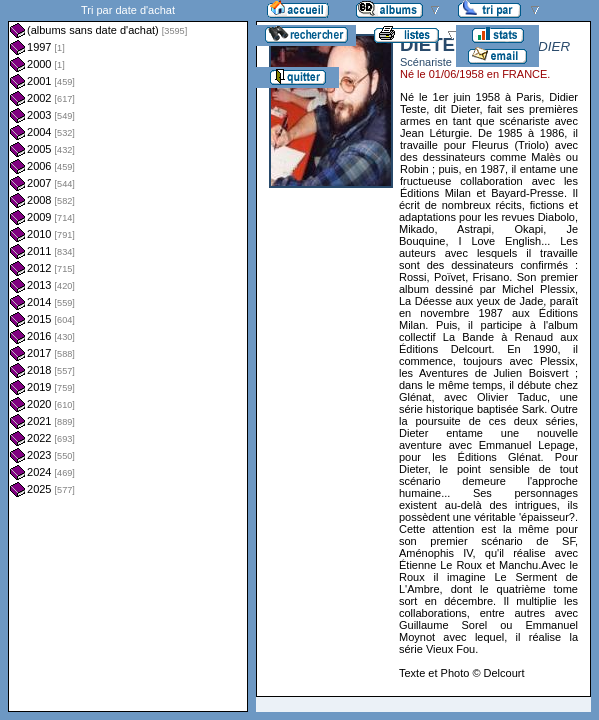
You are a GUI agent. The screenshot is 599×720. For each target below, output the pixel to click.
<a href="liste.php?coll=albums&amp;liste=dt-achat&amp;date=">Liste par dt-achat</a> (128, 356)
